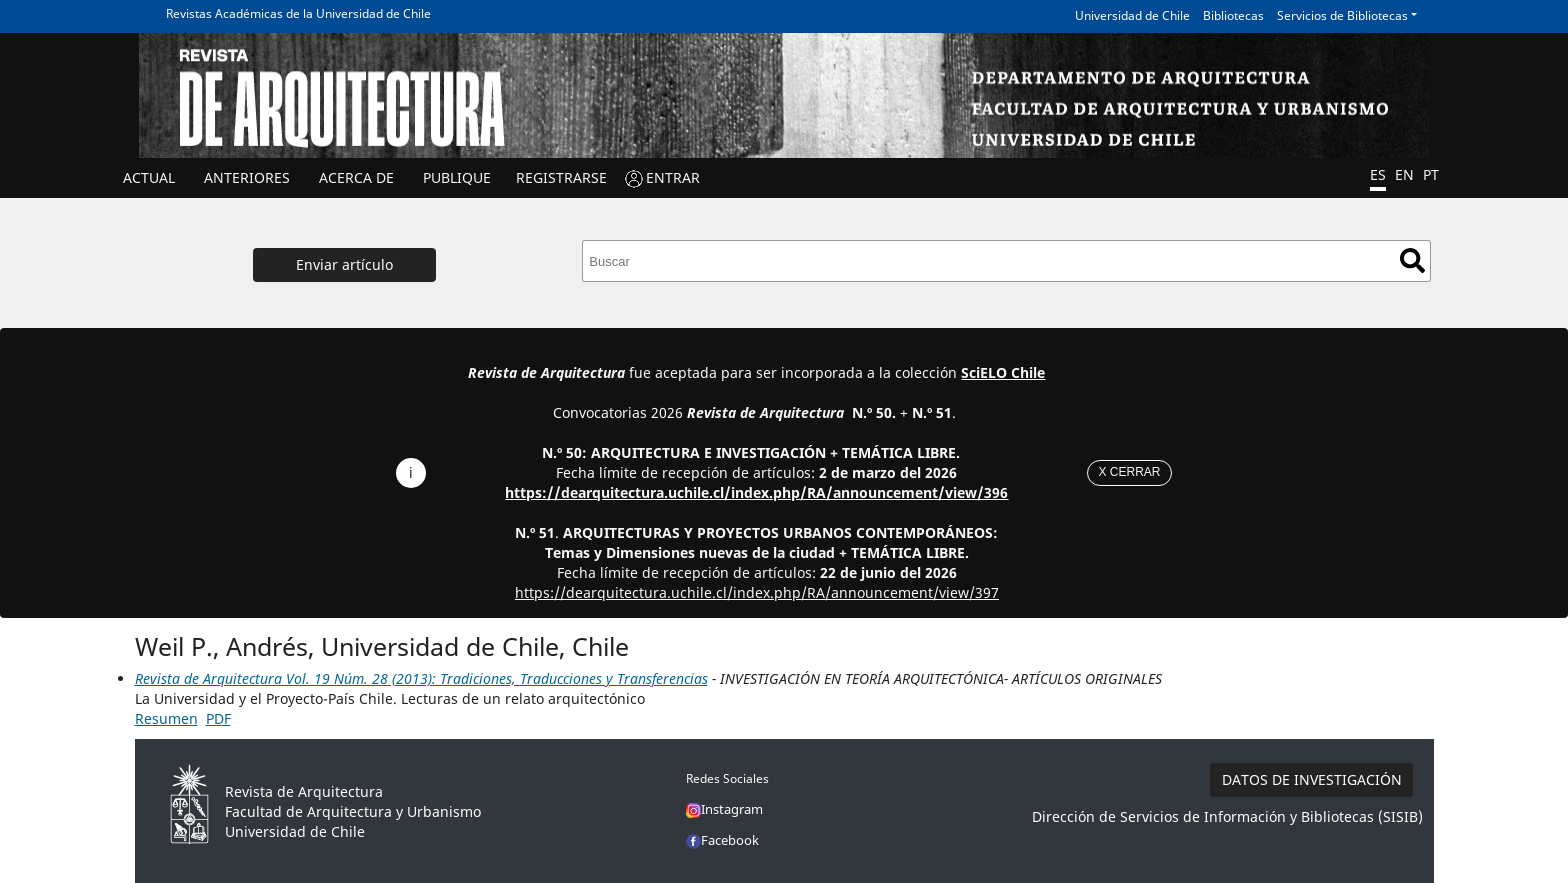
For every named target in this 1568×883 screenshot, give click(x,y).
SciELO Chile (1003, 372)
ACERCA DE (356, 177)
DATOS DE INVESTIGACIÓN (1312, 779)
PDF (218, 718)
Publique (457, 177)
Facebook (722, 840)
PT (1431, 174)
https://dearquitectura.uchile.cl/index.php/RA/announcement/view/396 (756, 492)
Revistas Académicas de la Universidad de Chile (298, 13)
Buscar (1412, 260)
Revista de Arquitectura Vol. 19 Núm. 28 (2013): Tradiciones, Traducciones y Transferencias (421, 678)
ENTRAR (673, 177)
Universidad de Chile (1132, 15)
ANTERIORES (247, 177)
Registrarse (561, 177)
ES (1378, 174)
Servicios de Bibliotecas (1342, 15)
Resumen (166, 718)
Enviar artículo (344, 264)
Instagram (724, 809)
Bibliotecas (1233, 15)
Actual (149, 177)
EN (1404, 174)
